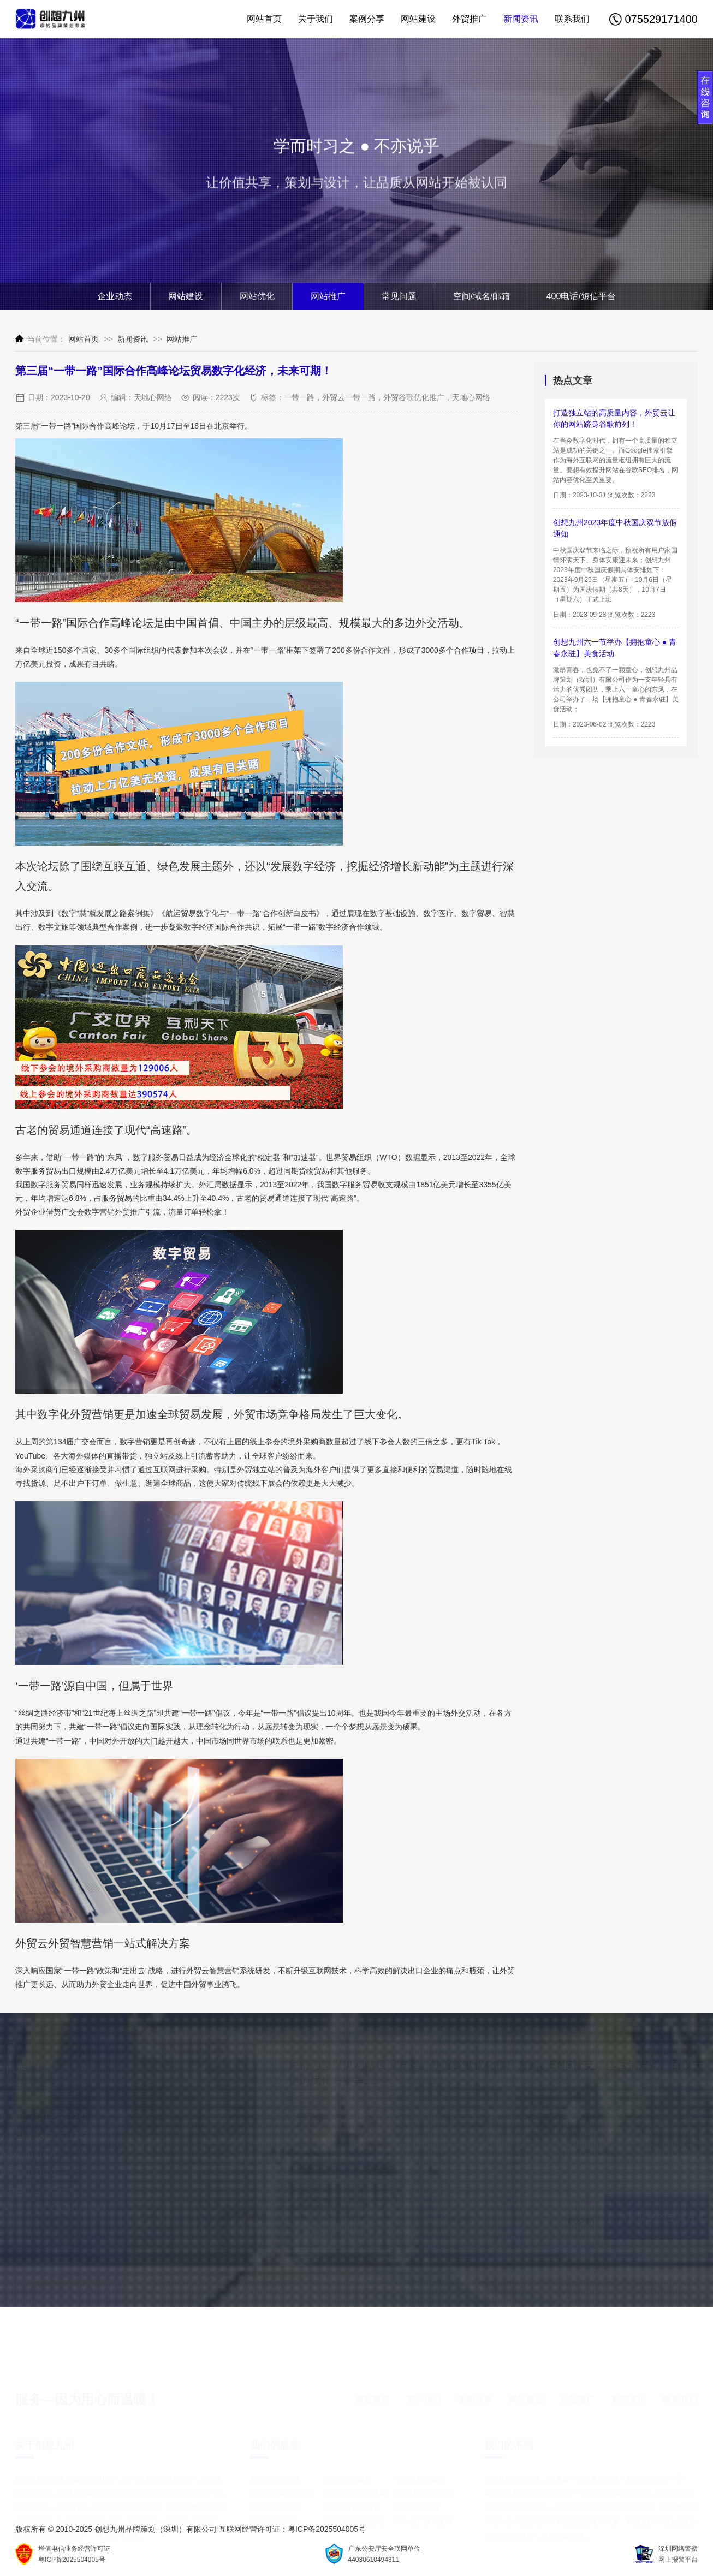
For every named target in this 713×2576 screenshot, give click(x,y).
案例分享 (366, 18)
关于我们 (315, 18)
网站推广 (182, 339)
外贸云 (197, 1970)
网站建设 (418, 18)
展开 (704, 102)
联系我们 (572, 18)
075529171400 (653, 19)
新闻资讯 (520, 18)
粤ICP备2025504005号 (327, 2529)
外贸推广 (469, 18)
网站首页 (264, 18)
